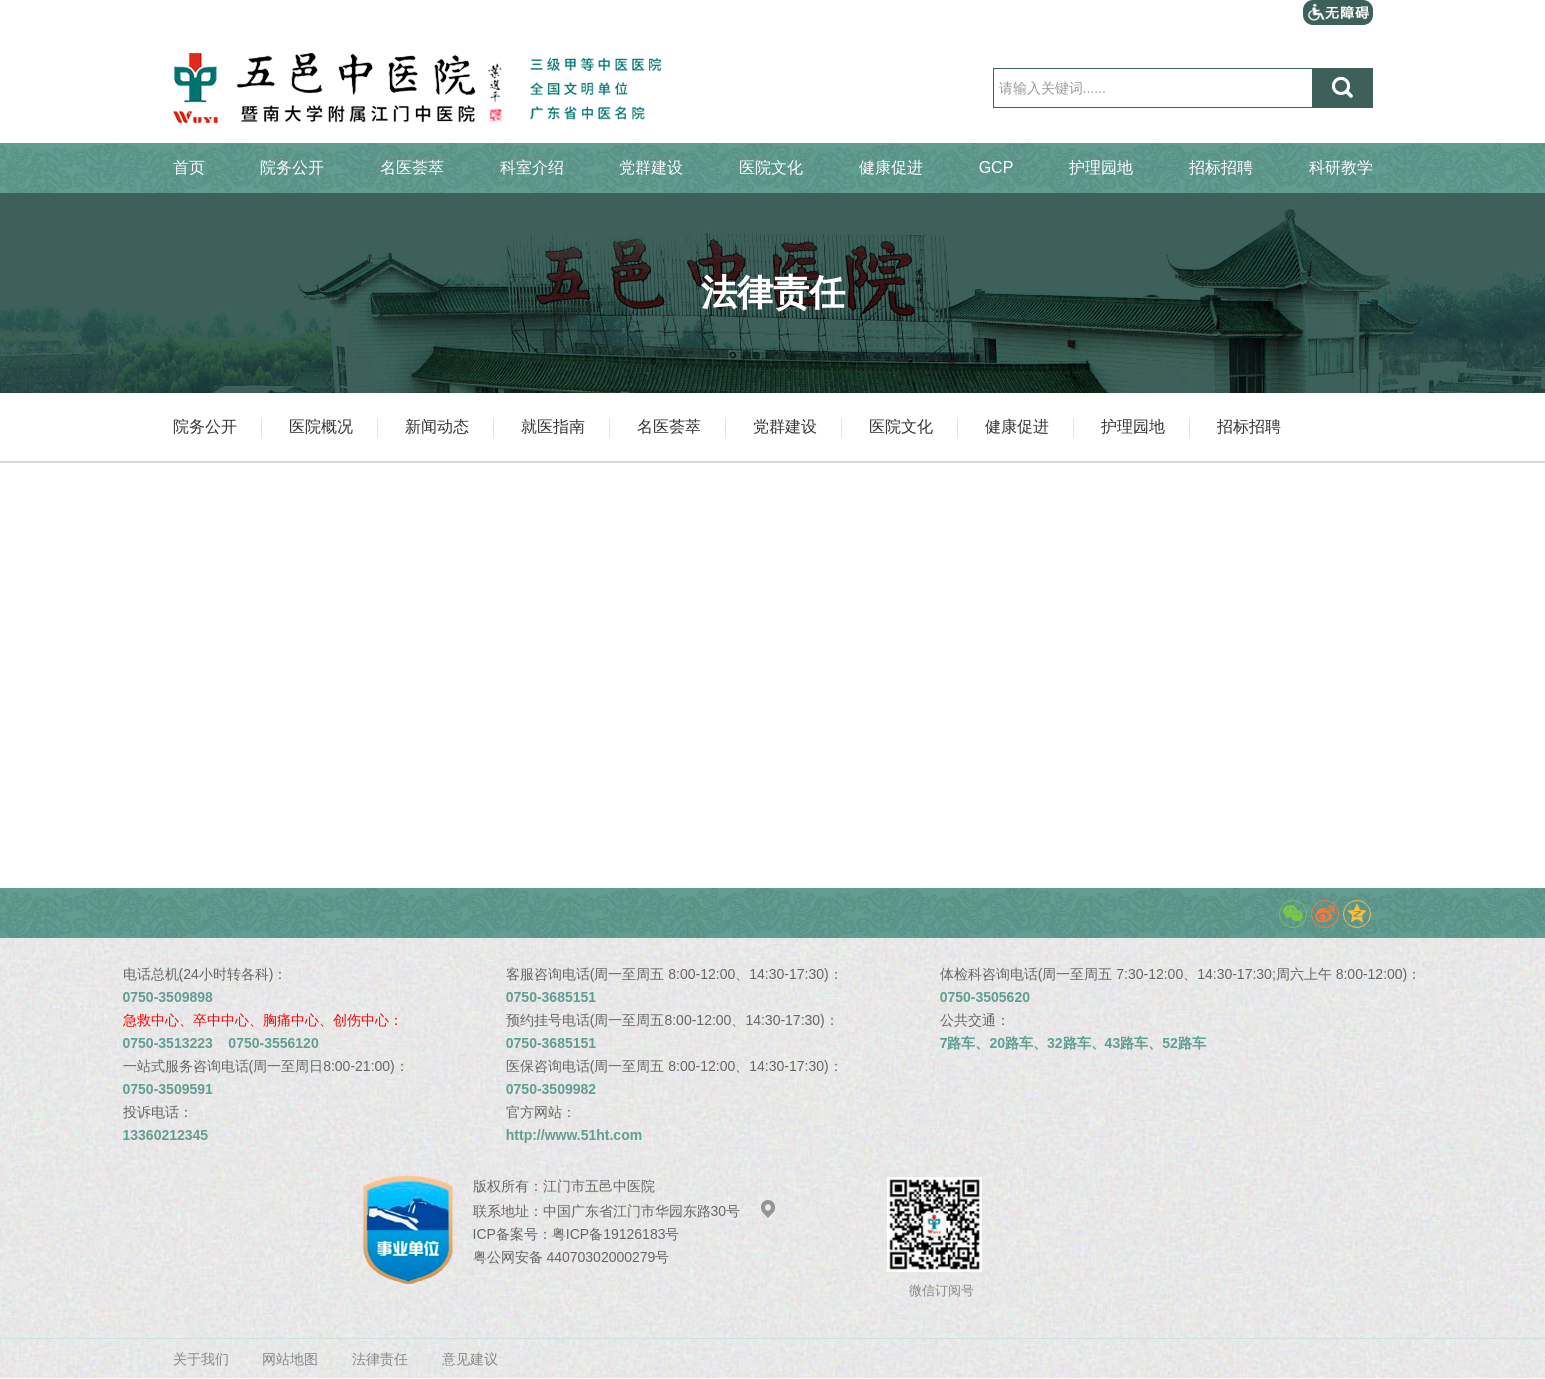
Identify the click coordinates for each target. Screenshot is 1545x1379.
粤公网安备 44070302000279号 (571, 1257)
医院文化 (771, 167)
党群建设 (651, 167)
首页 (189, 167)
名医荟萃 (412, 167)
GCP (996, 167)
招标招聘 (1221, 167)
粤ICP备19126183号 (616, 1234)
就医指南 (553, 426)
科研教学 (1341, 167)
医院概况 (321, 426)
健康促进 (891, 167)
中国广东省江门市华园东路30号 (660, 1211)
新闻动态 (437, 426)
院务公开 (292, 167)
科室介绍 (532, 167)
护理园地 (1101, 167)
